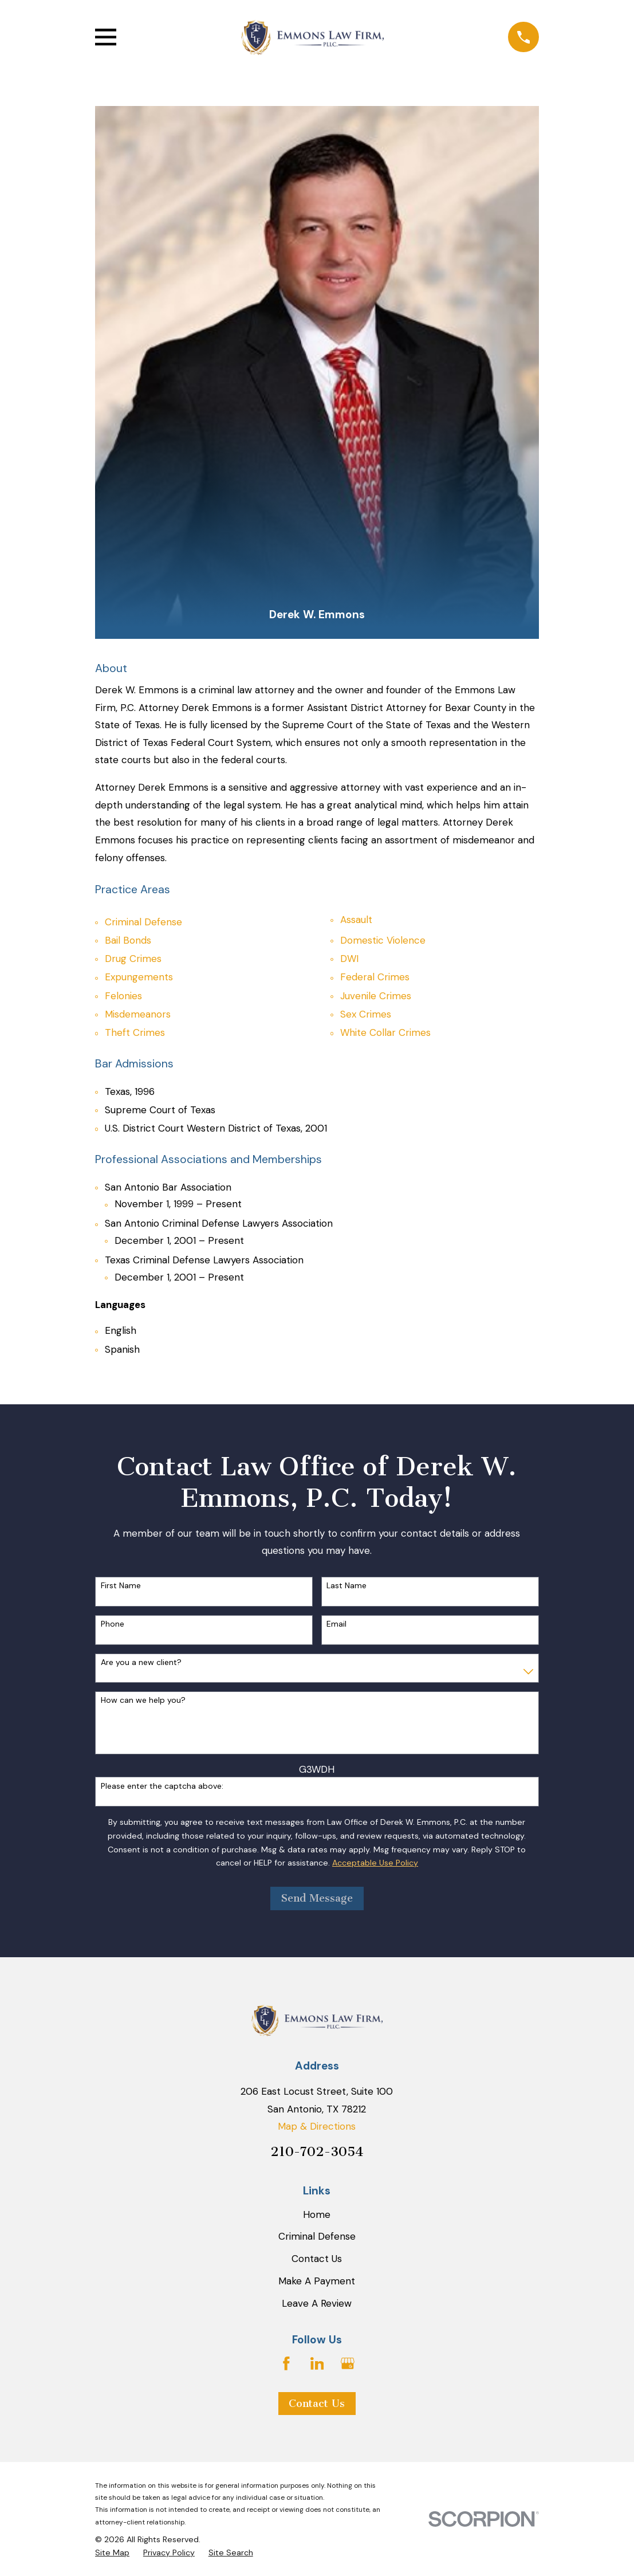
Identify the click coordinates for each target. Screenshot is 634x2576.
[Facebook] (286, 2363)
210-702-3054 (316, 2151)
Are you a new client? (141, 1662)
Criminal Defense (143, 922)
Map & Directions (317, 2126)
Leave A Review (317, 2303)
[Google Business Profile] (348, 2363)
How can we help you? (143, 1700)
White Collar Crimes (385, 1032)
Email (336, 1624)
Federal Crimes (374, 977)
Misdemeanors (138, 1014)
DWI (349, 958)
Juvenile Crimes (375, 995)
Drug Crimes (133, 958)
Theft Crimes (135, 1032)
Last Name (346, 1586)
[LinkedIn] (317, 2363)
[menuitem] (112, 2553)
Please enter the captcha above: (162, 1786)
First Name (121, 1586)
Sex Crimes (365, 1014)
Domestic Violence (383, 940)
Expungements (139, 977)
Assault (356, 919)
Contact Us (317, 2258)
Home (316, 2214)
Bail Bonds (128, 940)
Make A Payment (316, 2281)
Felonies (123, 995)
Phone (112, 1624)
